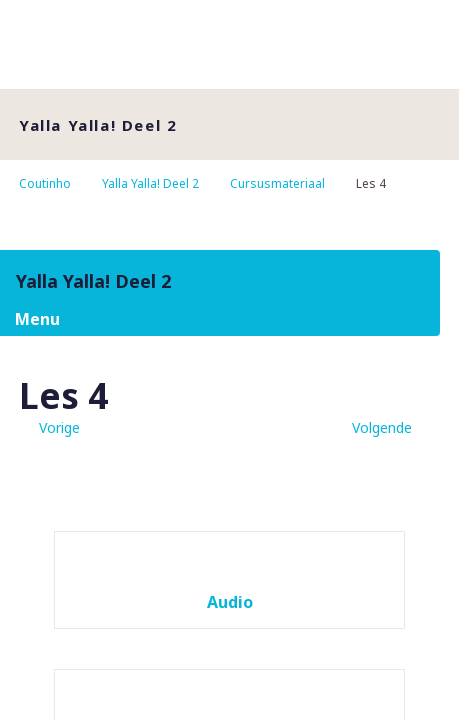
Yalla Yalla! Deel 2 (150, 183)
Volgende (382, 427)
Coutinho (45, 183)
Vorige (59, 427)
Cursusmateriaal (277, 183)
